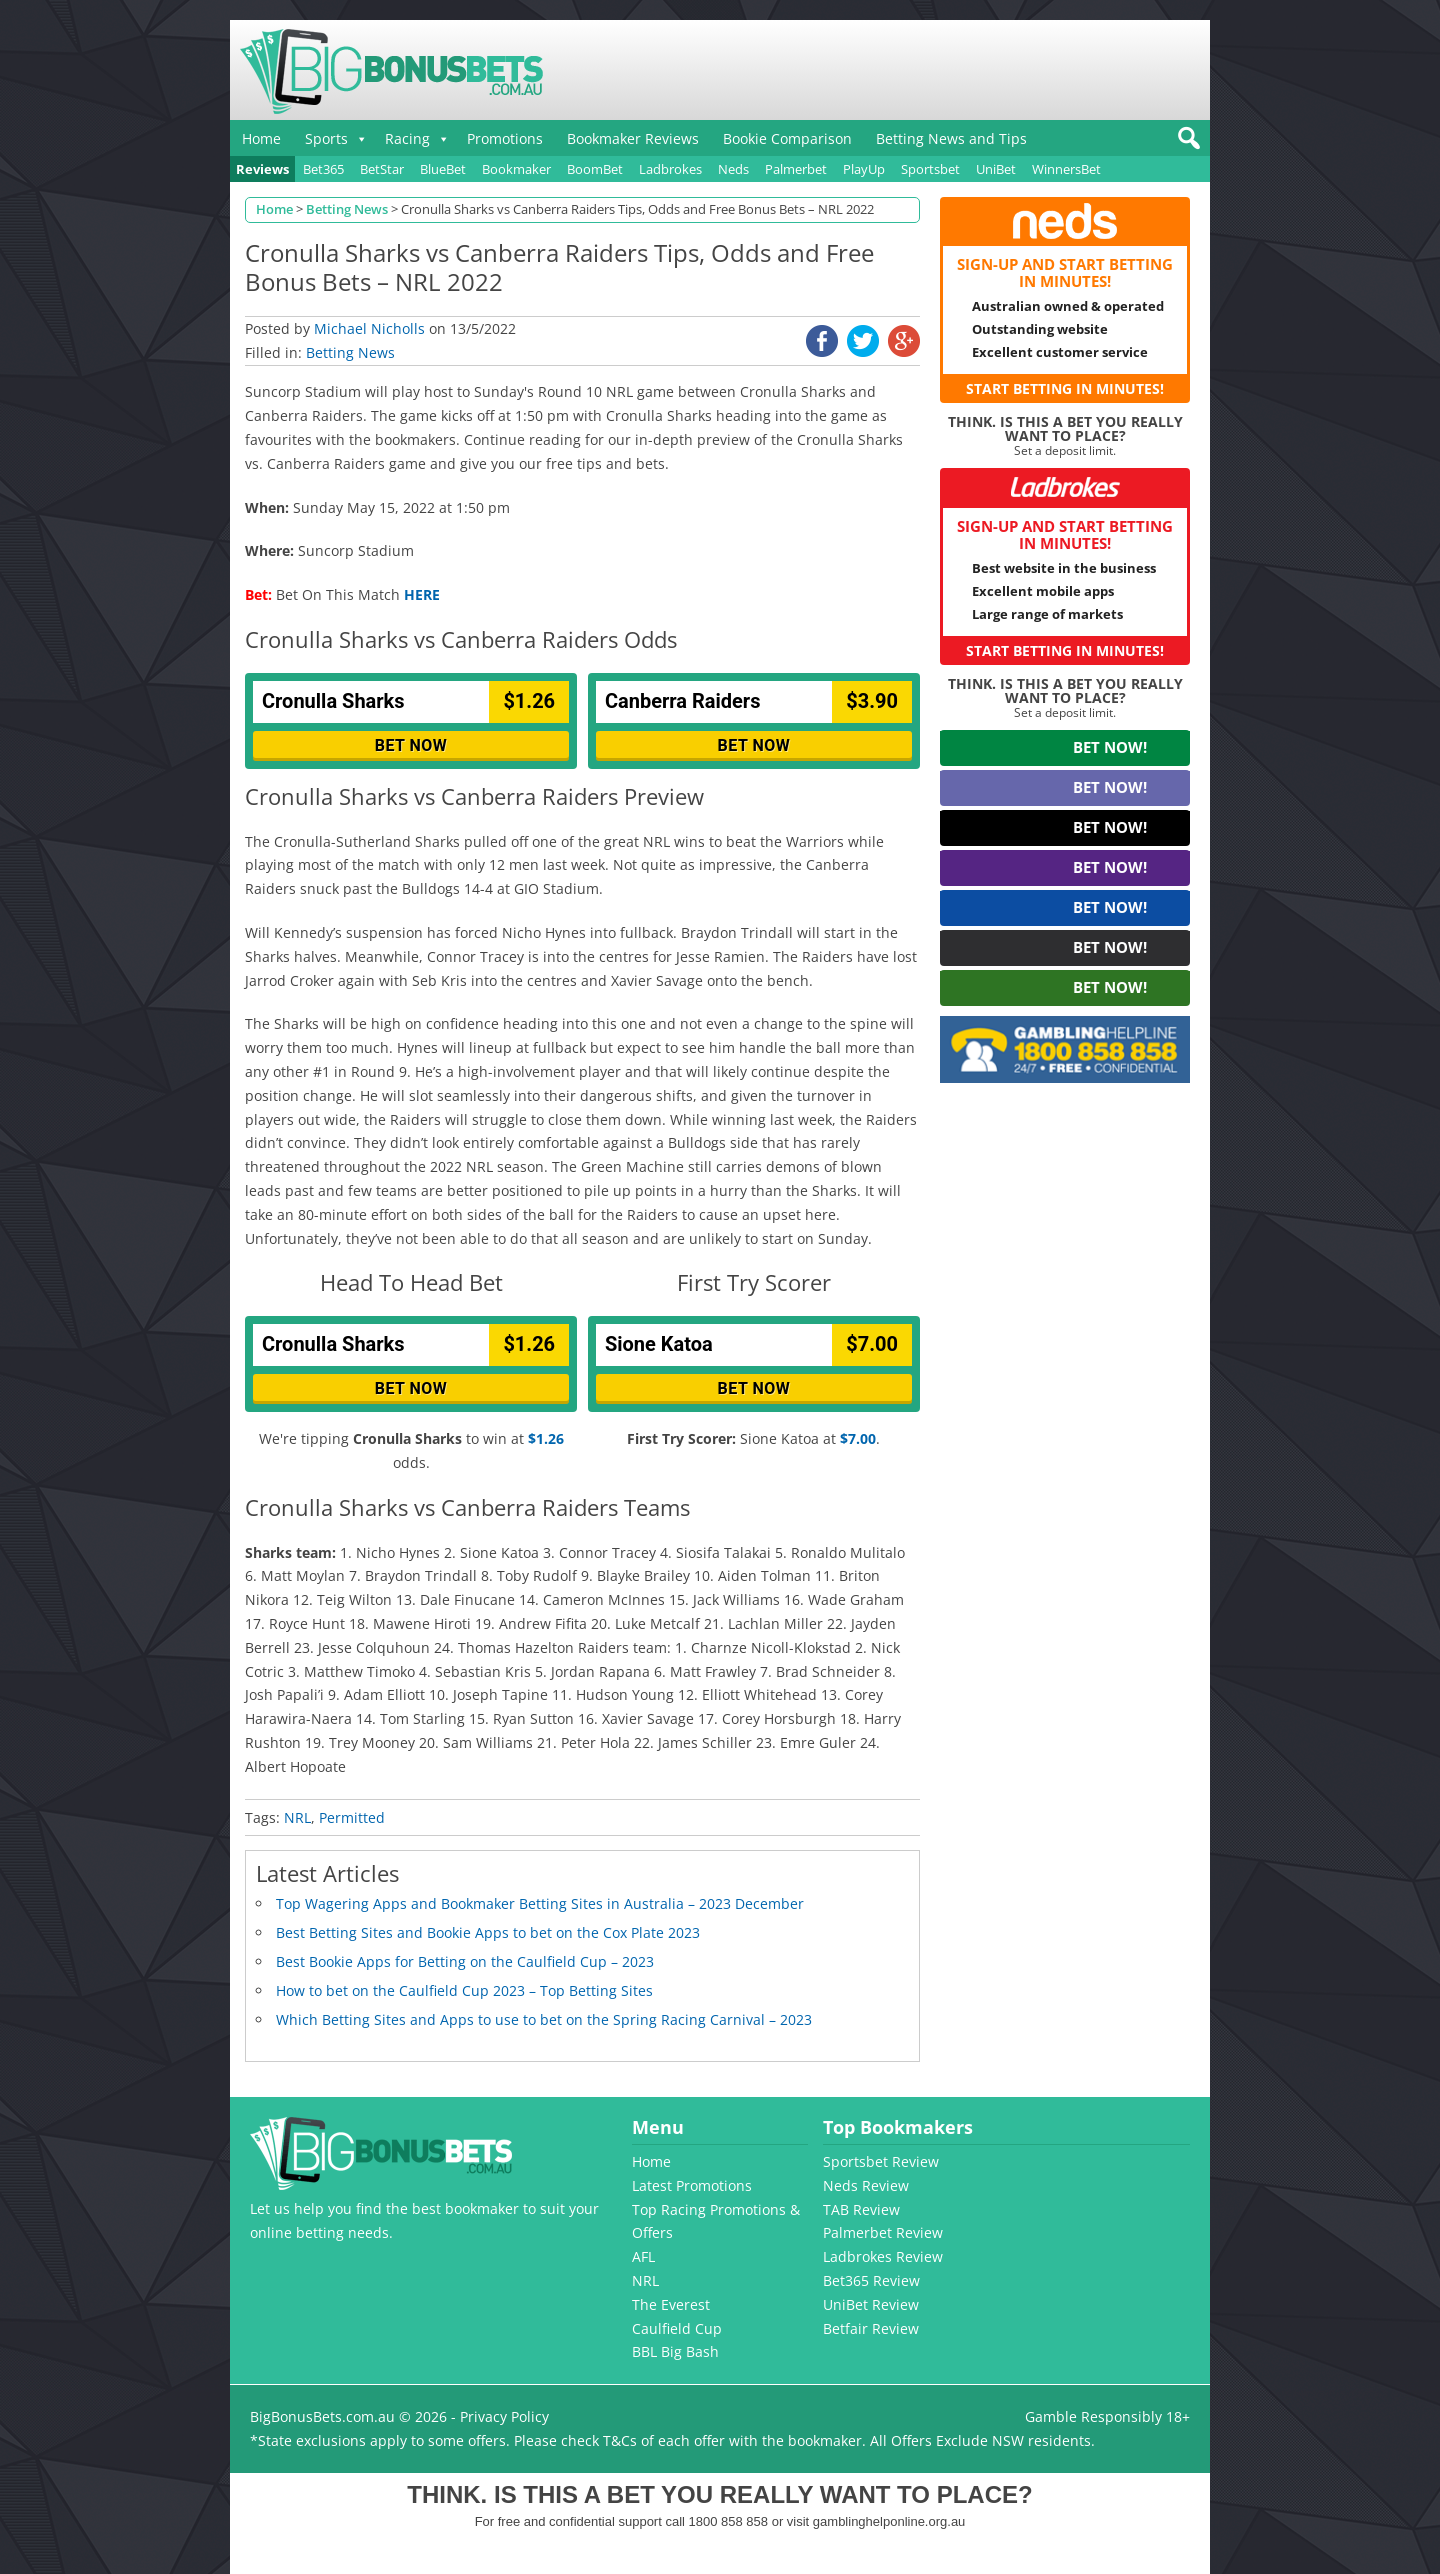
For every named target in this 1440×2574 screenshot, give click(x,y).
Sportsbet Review (881, 2161)
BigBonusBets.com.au (322, 2416)
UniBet (996, 169)
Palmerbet (796, 169)
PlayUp (864, 169)
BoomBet (595, 169)
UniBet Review (871, 2304)
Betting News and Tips (951, 138)
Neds (733, 169)
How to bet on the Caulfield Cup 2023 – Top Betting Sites (464, 1990)
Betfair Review (871, 2328)
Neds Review (866, 2185)
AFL (643, 2256)
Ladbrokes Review (883, 2256)
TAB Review (861, 2209)
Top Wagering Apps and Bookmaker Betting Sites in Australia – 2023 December (540, 1903)
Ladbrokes (670, 169)
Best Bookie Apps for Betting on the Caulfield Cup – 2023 (465, 1961)
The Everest (671, 2304)
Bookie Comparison (787, 138)
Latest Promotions (692, 2185)
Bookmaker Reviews (633, 138)
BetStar (382, 169)
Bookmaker (516, 169)
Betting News (350, 352)
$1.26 (546, 1438)
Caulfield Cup (677, 2328)
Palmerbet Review (883, 2232)
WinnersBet (1066, 169)
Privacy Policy (504, 2416)
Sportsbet (930, 169)
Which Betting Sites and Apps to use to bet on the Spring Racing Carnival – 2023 (544, 2019)
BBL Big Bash (675, 2351)
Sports (326, 138)
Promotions (505, 138)
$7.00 (858, 1438)
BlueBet (443, 169)
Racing (407, 138)
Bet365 (323, 169)
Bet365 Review (871, 2280)
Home (261, 138)
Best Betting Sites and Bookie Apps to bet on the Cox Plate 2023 (488, 1932)
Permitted (352, 1817)
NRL (297, 1817)
